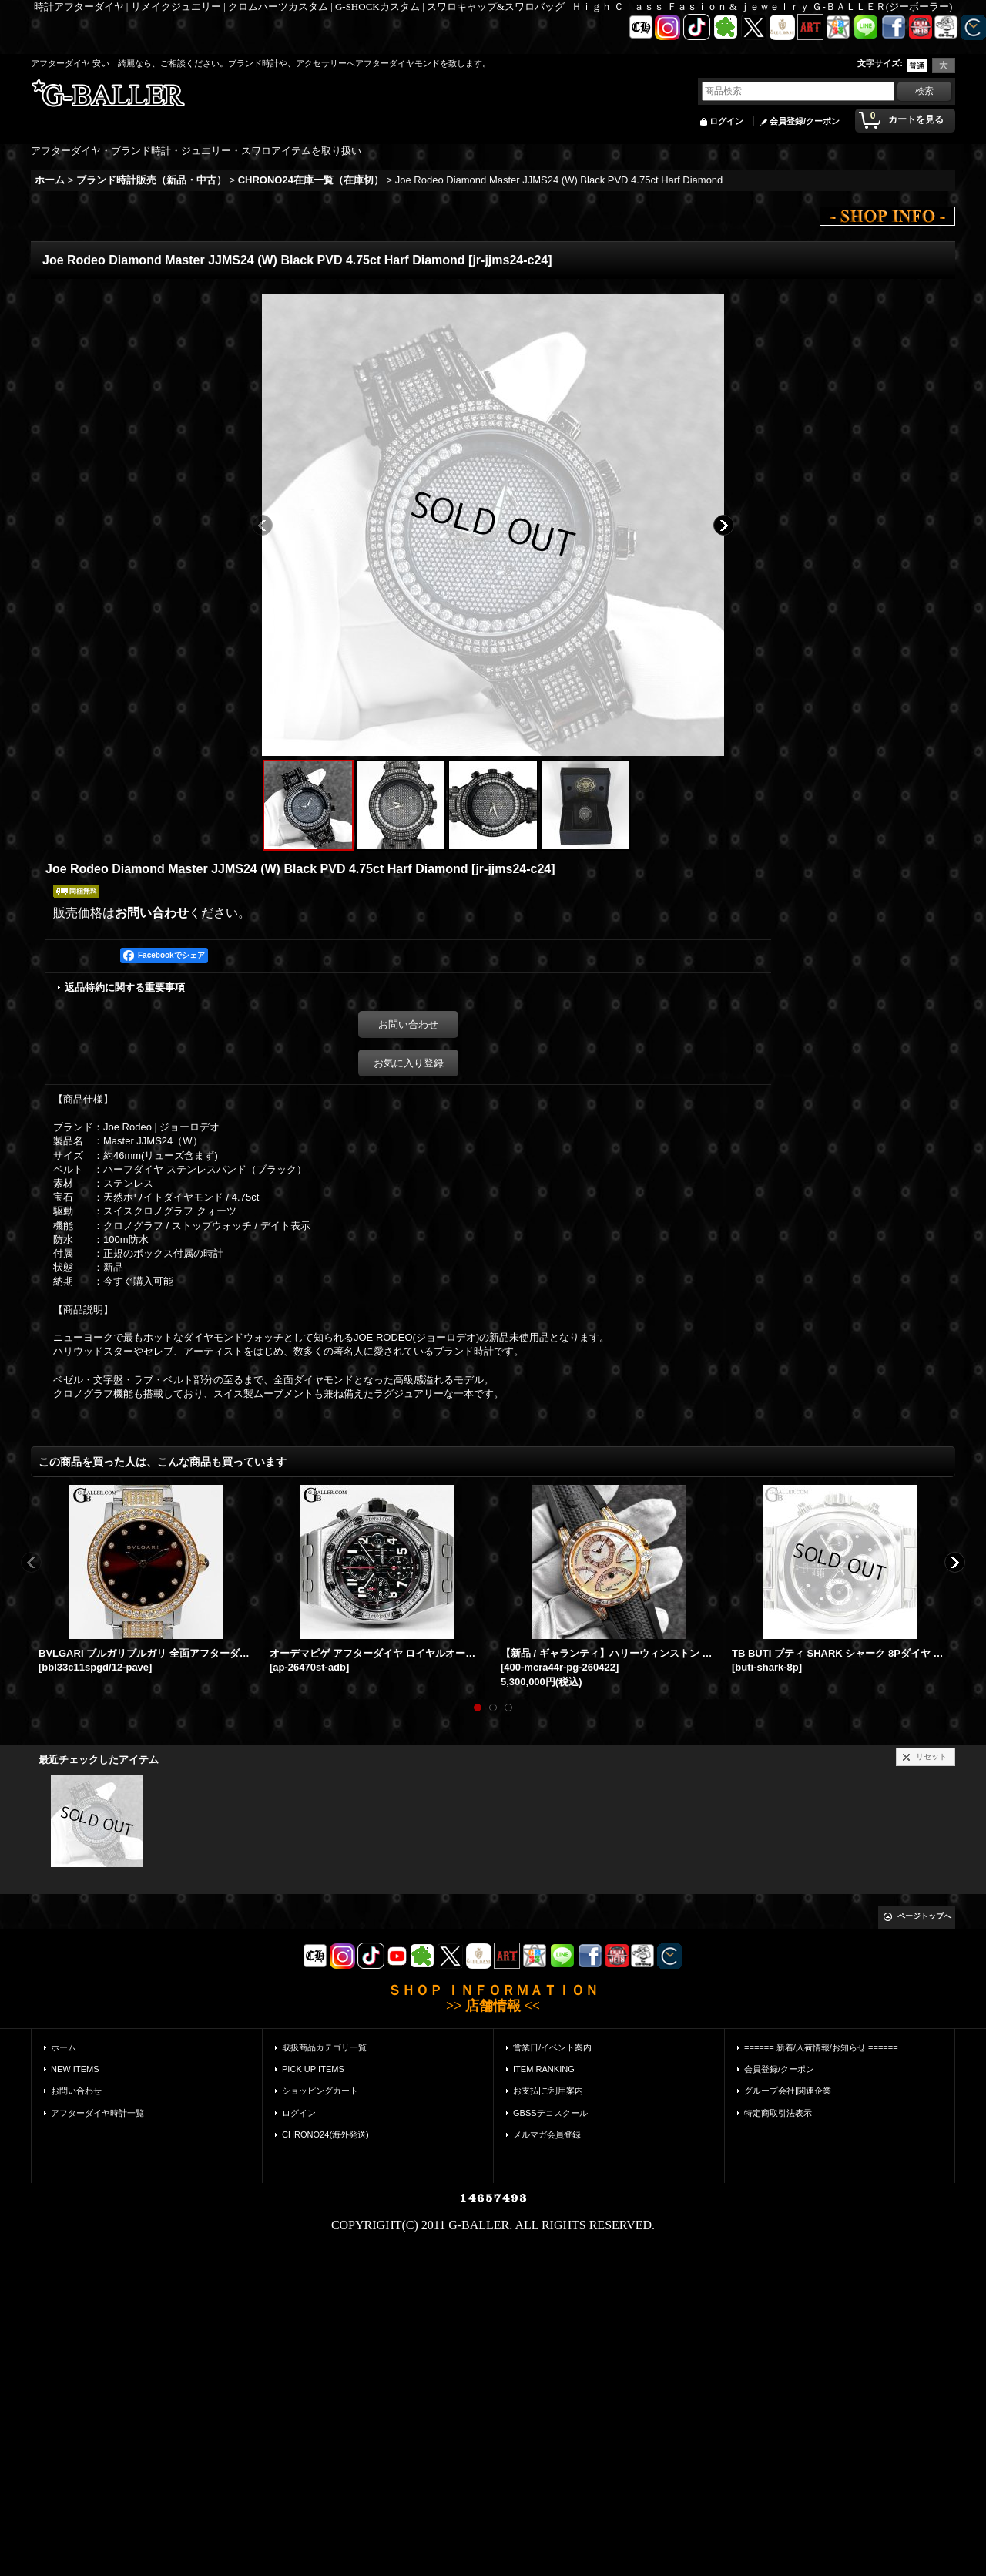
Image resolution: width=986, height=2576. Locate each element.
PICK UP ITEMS (313, 2069)
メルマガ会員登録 (547, 2134)
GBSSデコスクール (550, 2113)
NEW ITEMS (75, 2069)
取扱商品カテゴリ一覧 (324, 2047)
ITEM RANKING (544, 2069)
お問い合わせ (152, 912)
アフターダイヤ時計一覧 (97, 2113)
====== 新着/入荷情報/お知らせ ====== (821, 2047)
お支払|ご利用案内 (548, 2090)
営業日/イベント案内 (552, 2047)
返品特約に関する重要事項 (125, 987)
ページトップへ (924, 1916)
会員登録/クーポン (805, 121)
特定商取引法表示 (778, 2113)
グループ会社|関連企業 (787, 2090)
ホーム (63, 2047)
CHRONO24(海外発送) (325, 2134)
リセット (931, 1756)
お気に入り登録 (409, 1063)
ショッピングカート (320, 2090)
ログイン (726, 121)
